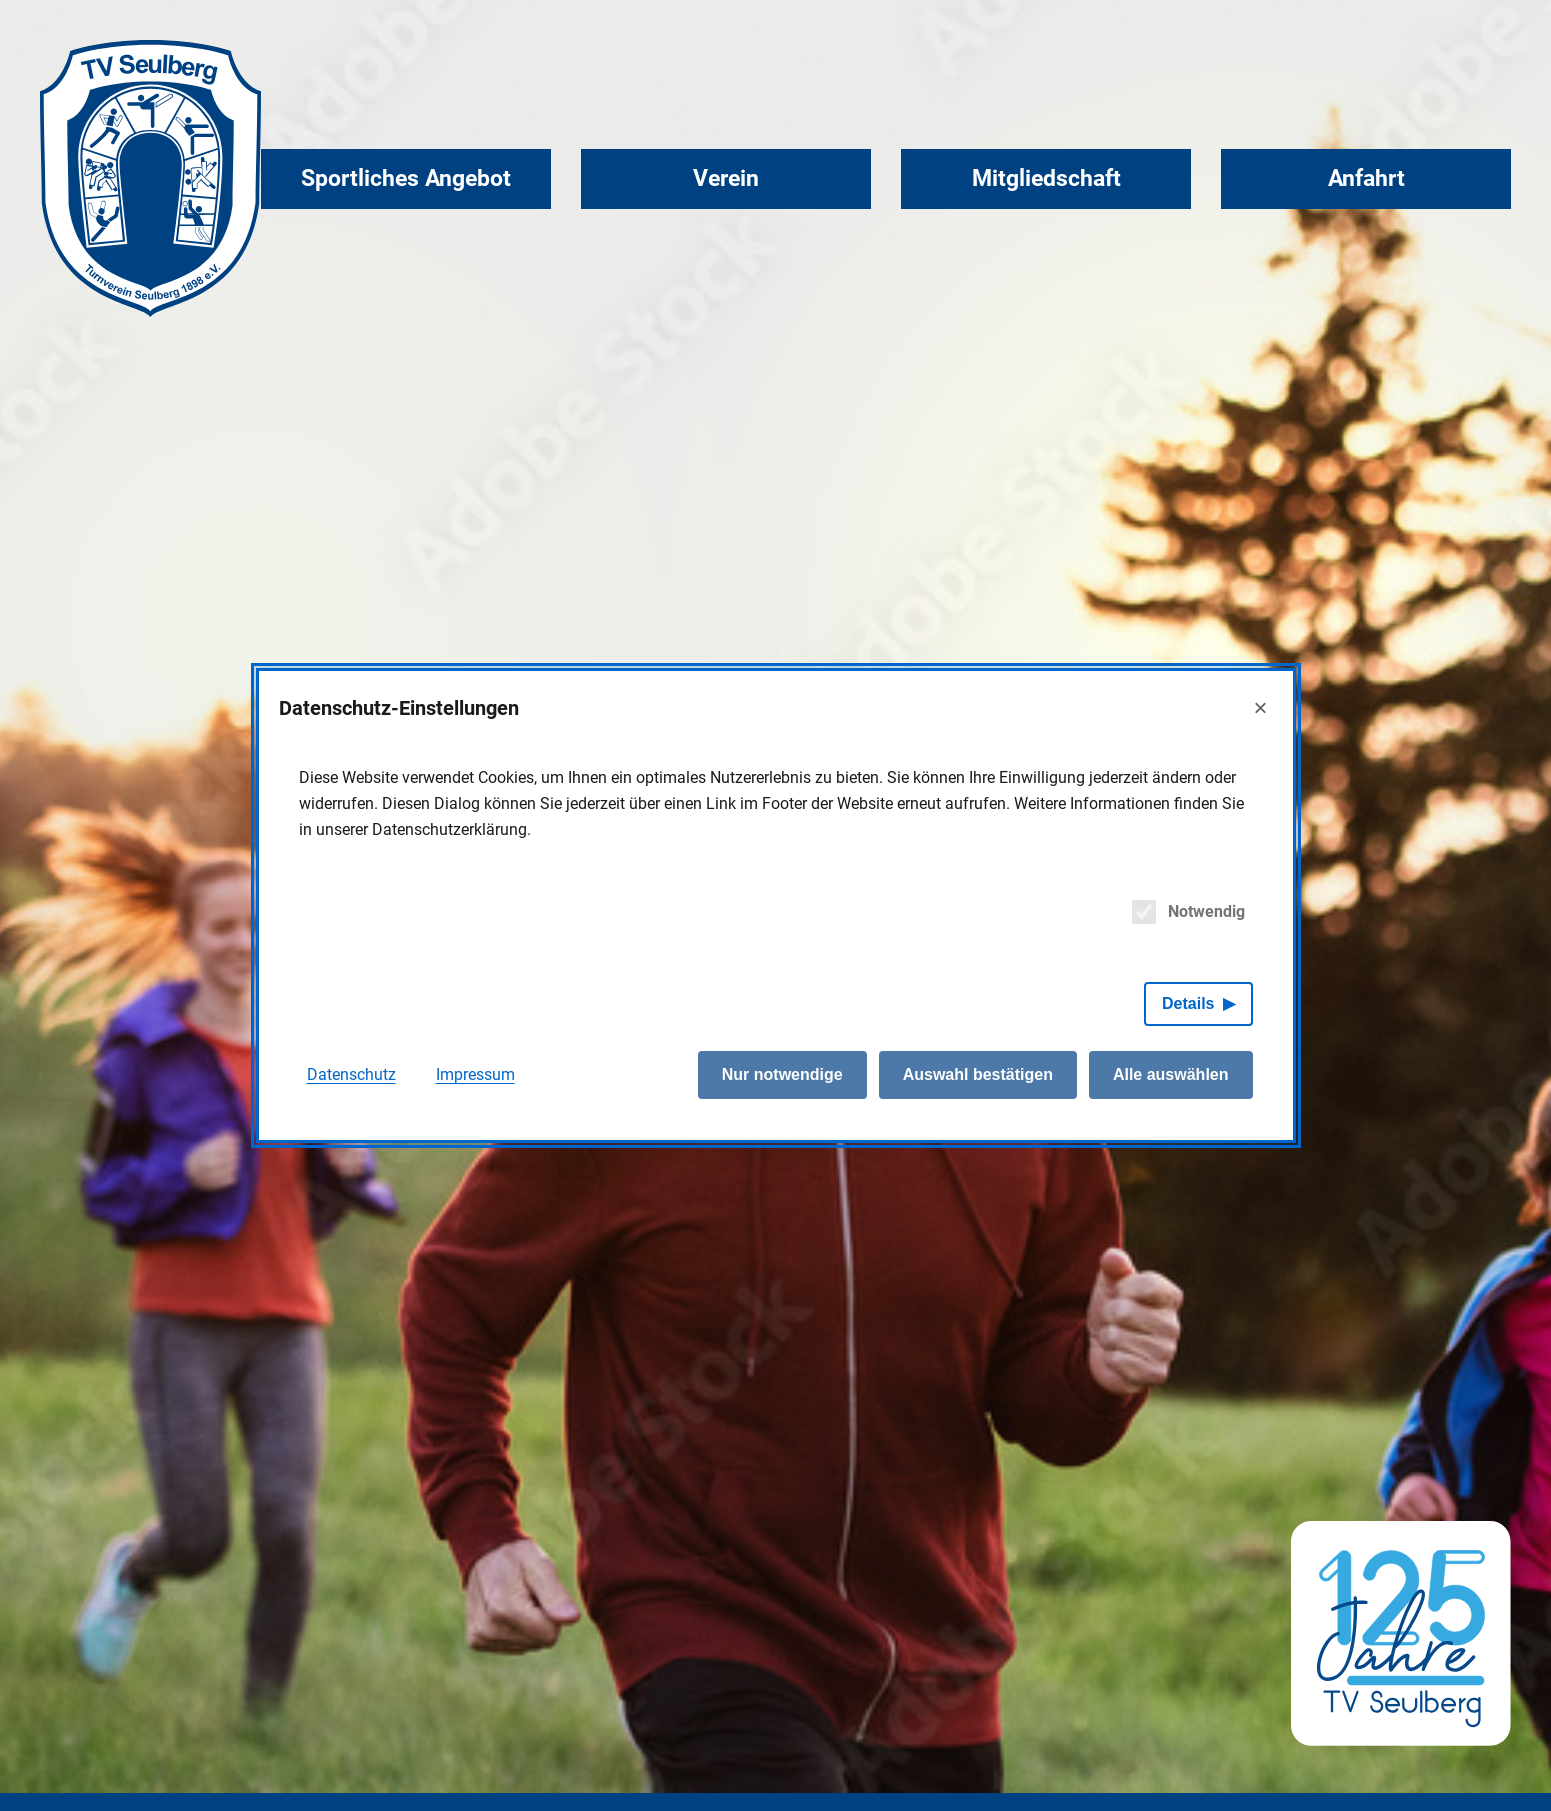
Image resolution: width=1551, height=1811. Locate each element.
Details (1188, 1003)
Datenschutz (351, 1074)
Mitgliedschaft (1046, 178)
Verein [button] (726, 178)
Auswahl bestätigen (978, 1074)
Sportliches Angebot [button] (406, 178)
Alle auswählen (1171, 1074)
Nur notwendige (782, 1074)
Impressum (475, 1074)
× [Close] (1260, 707)
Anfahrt (1366, 178)
